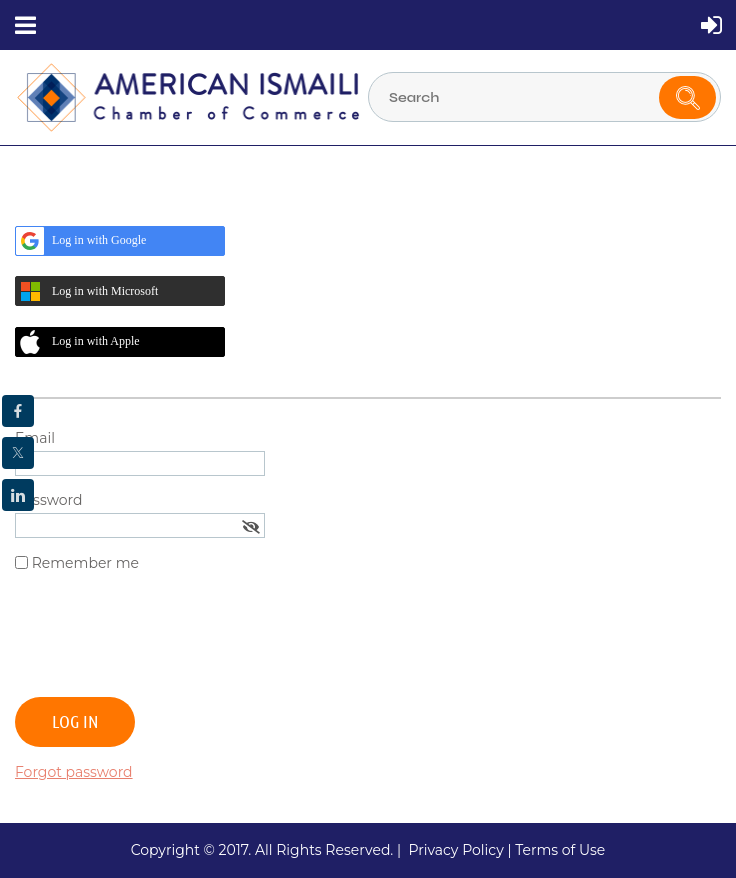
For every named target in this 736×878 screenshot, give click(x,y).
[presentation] (167, 643)
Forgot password (74, 772)
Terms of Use (560, 850)
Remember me (85, 563)
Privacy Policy (455, 850)
